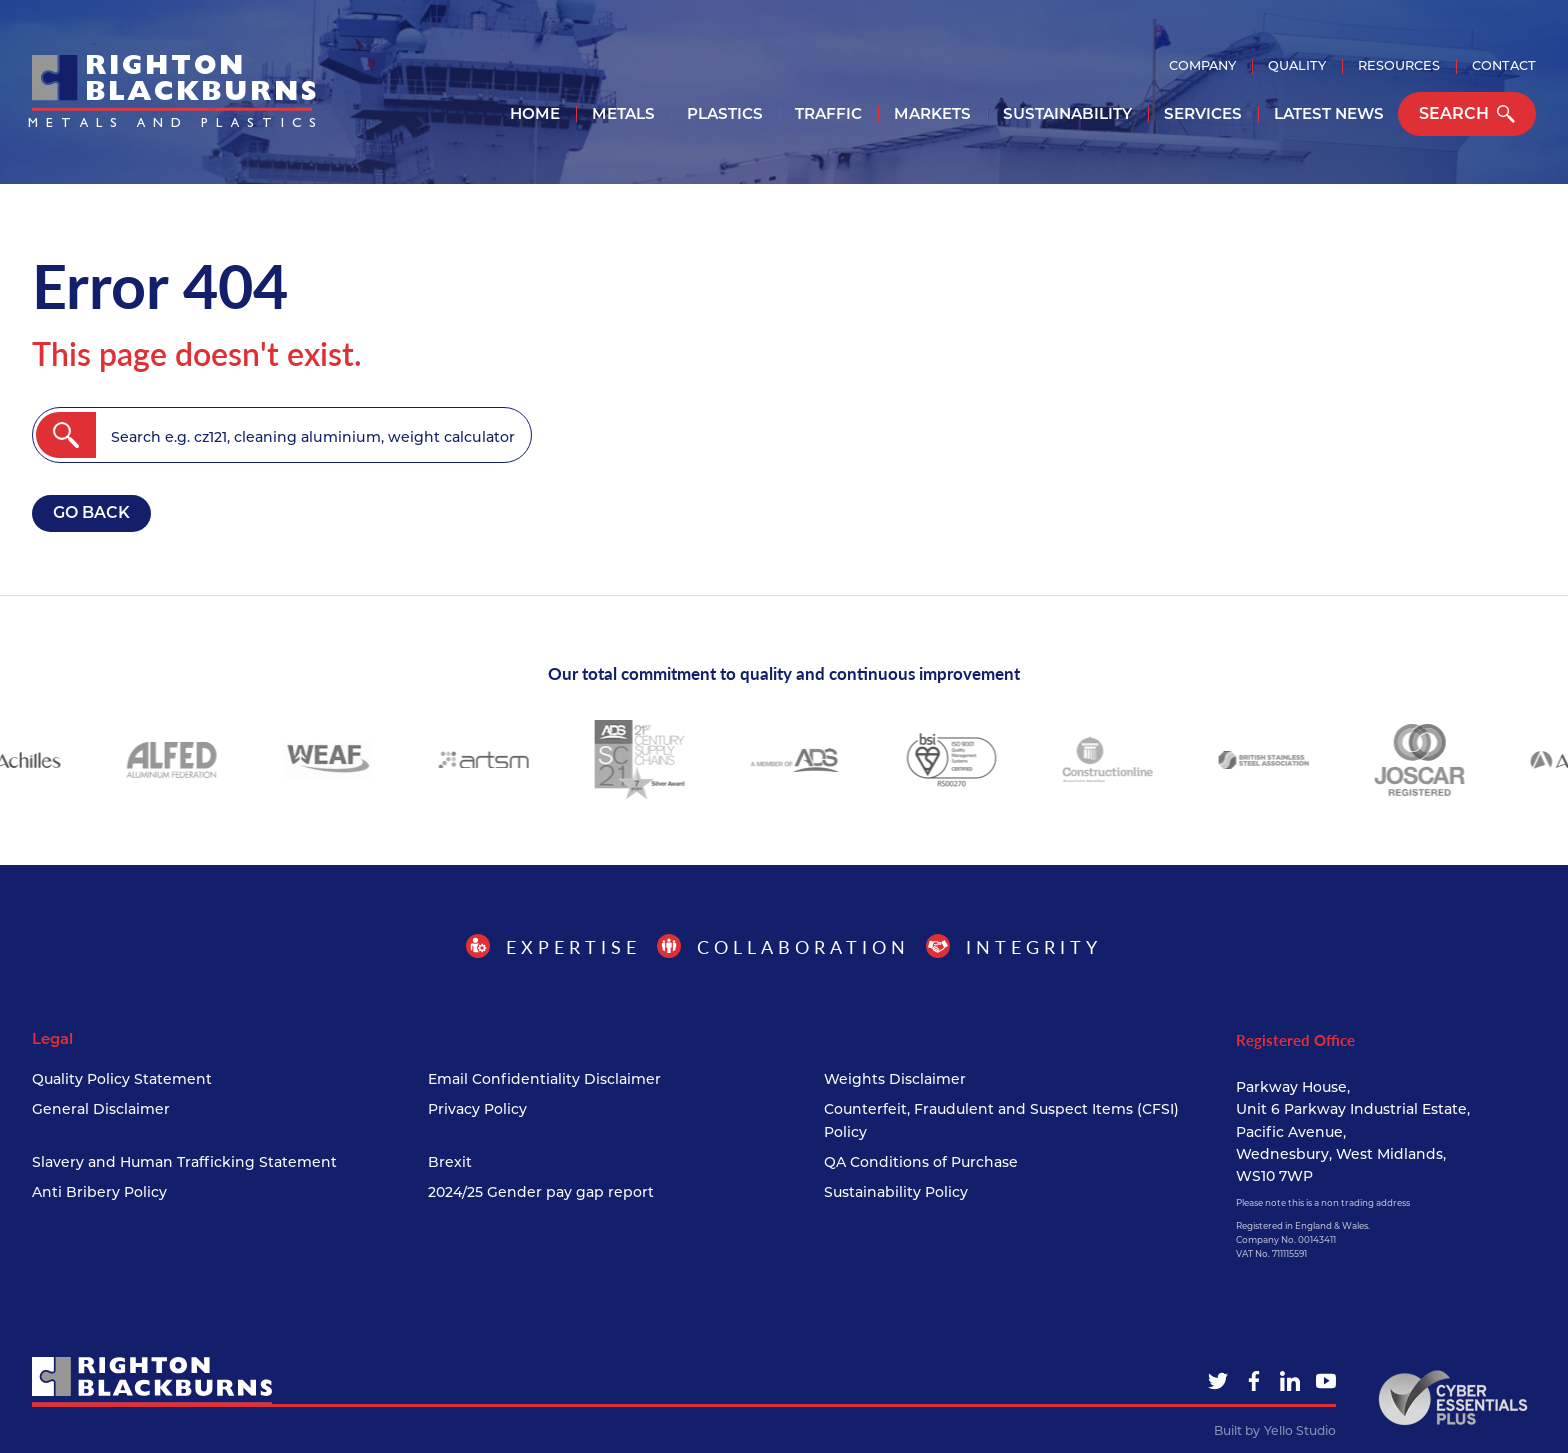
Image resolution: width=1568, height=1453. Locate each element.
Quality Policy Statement (122, 1079)
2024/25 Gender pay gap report (541, 1192)
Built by (1275, 1431)
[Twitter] (1218, 1381)
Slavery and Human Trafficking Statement (184, 1162)
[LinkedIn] (1290, 1381)
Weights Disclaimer (895, 1079)
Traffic (828, 113)
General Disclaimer (101, 1109)
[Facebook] (1254, 1381)
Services (1203, 113)
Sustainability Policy (896, 1192)
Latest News (1329, 113)
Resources (1399, 65)
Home (535, 113)
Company (1202, 65)
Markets (932, 113)
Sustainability (1067, 113)
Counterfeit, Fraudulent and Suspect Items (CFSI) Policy (1001, 1120)
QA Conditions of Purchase (921, 1162)
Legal (52, 1039)
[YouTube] (1326, 1381)
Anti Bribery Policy (99, 1192)
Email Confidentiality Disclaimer (544, 1079)
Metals (623, 113)
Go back (91, 512)
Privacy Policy (477, 1109)
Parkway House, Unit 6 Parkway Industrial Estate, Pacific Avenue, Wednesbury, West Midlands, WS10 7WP (1353, 1132)
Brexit (450, 1162)
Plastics (725, 113)
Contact (1504, 65)
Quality (1297, 65)
